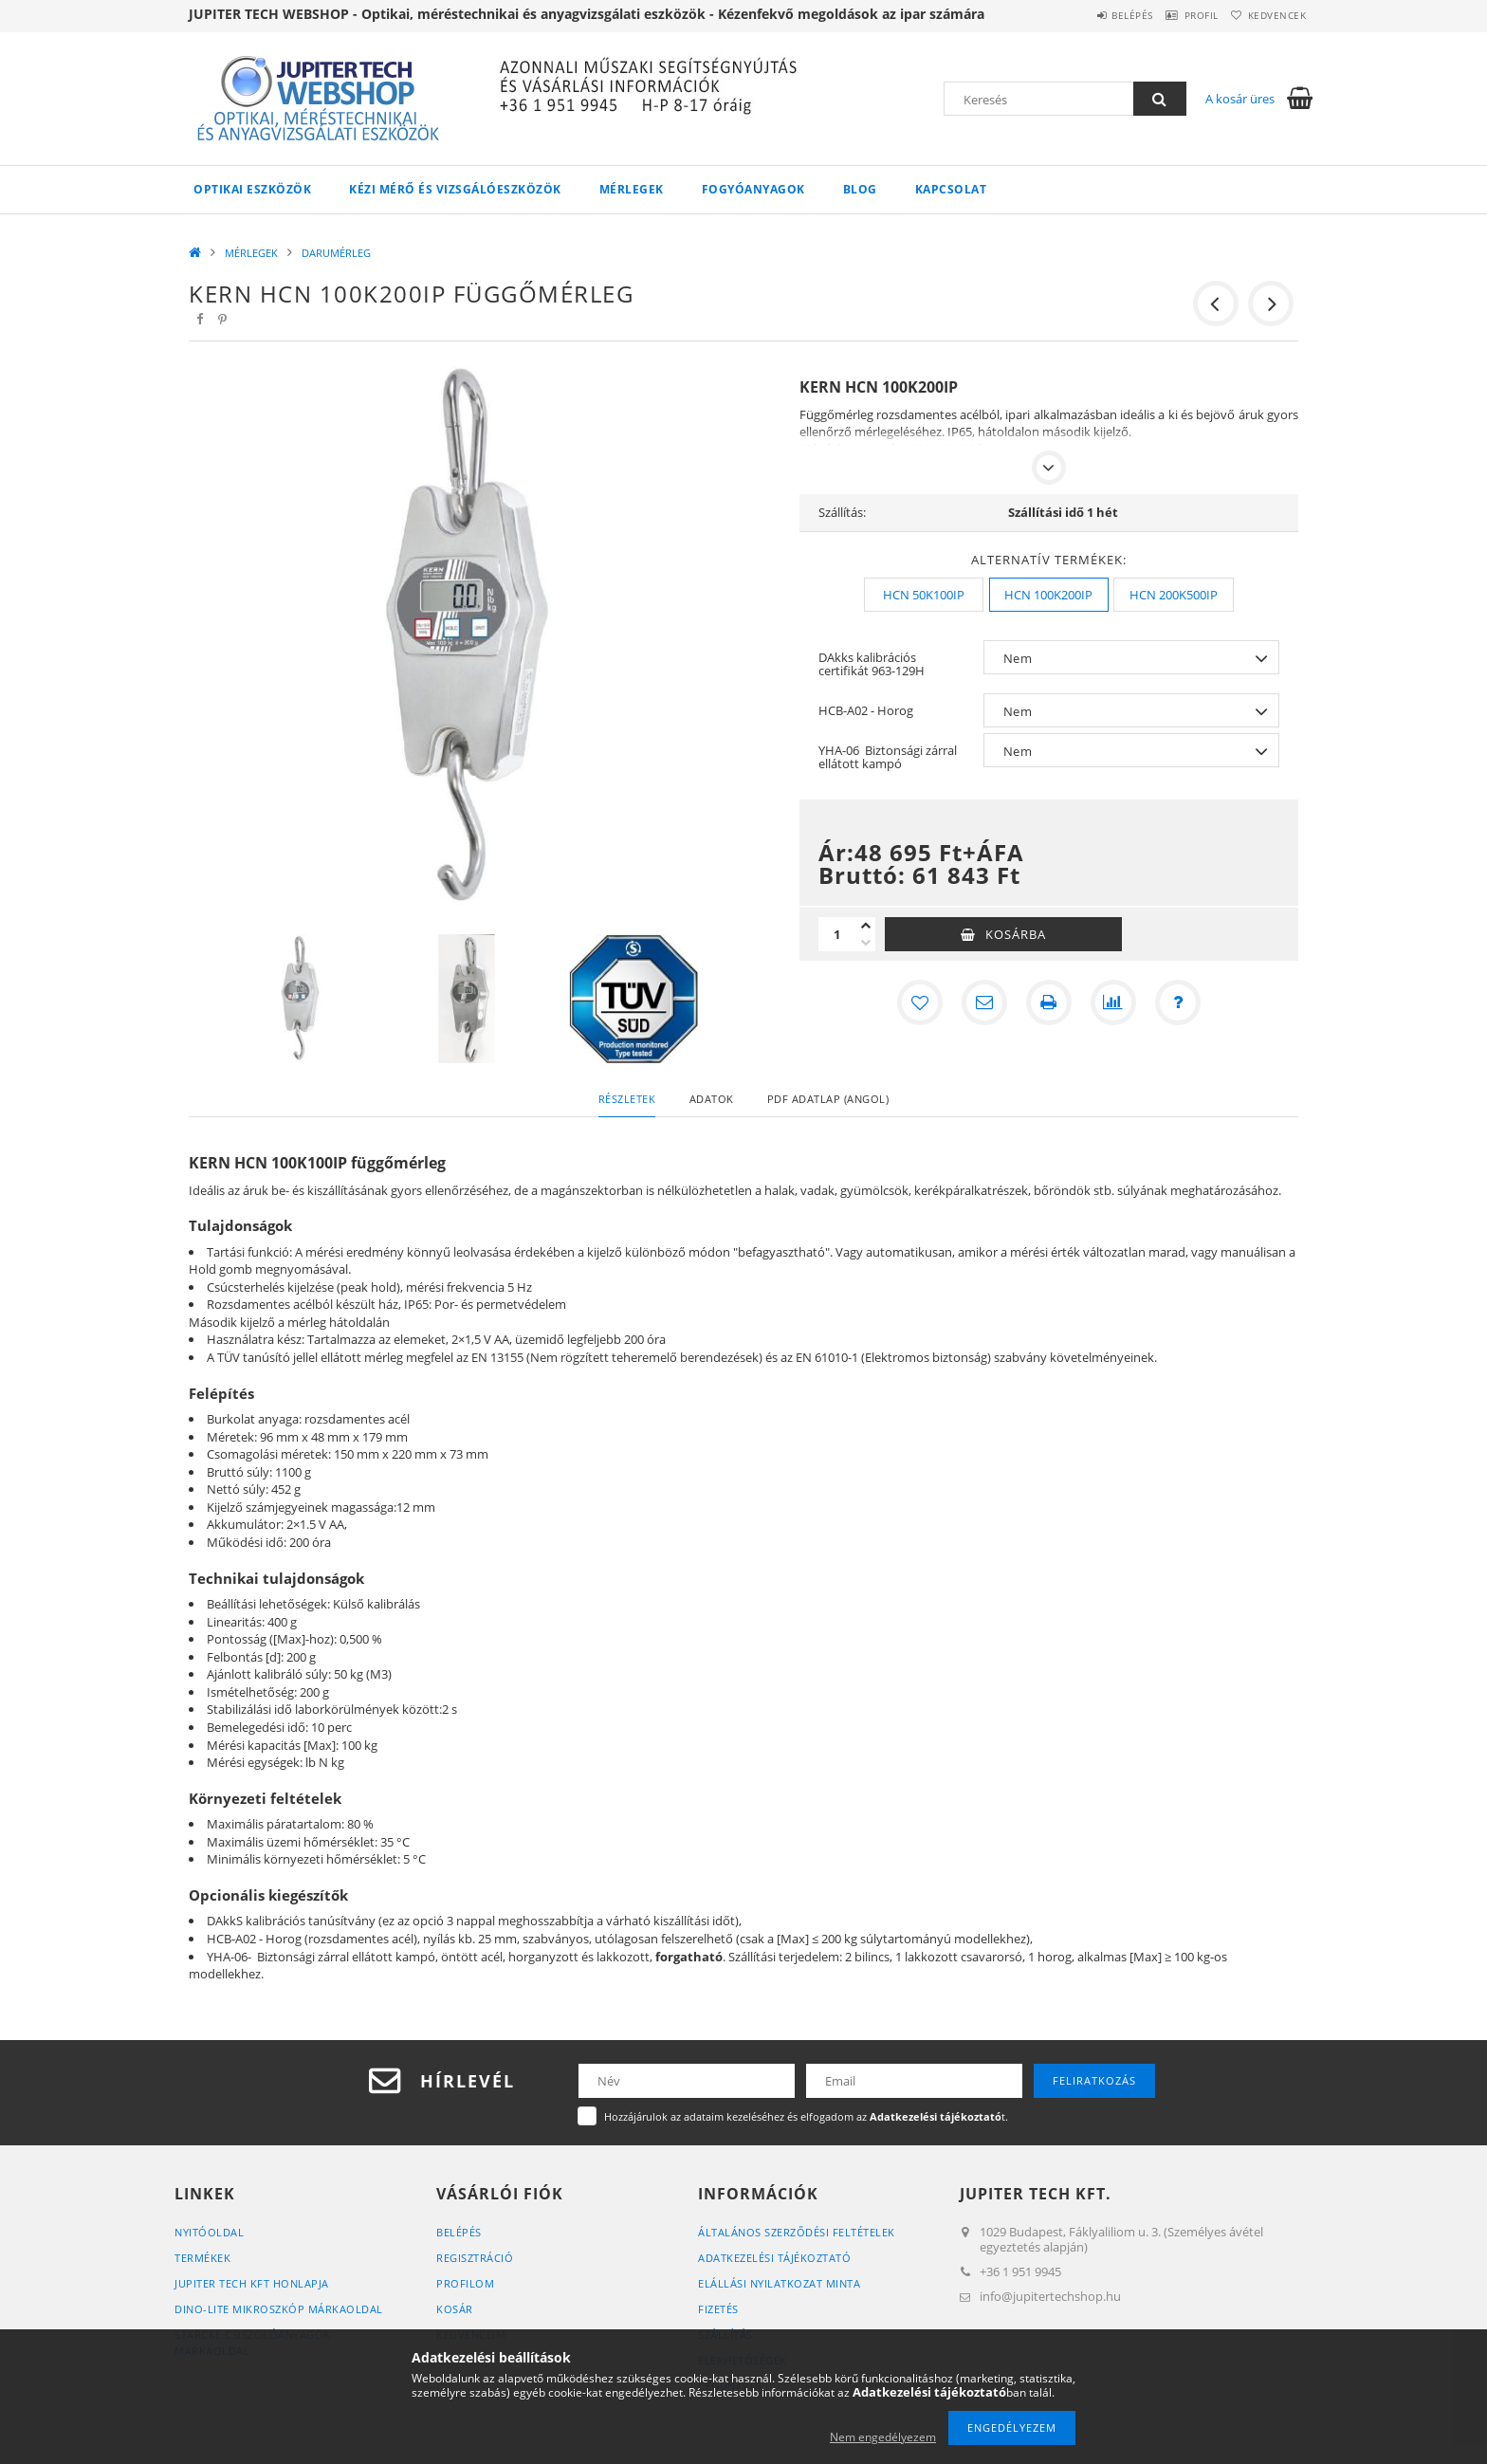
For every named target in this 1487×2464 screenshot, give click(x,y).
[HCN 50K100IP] (923, 595)
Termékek (202, 2258)
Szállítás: (842, 512)
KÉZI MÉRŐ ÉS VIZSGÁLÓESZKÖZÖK (455, 189)
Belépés (1093, 15)
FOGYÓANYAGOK (753, 189)
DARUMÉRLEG (336, 253)
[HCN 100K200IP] (1049, 595)
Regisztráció (474, 2258)
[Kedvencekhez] (920, 1002)
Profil (1178, 15)
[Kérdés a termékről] (1178, 1002)
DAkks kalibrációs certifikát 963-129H (871, 664)
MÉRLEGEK (631, 189)
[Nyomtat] (1049, 1002)
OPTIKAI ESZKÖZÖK (252, 189)
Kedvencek (1269, 15)
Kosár (454, 2309)
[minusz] (865, 942)
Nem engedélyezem (883, 2437)
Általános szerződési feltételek (796, 2232)
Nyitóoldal (209, 2232)
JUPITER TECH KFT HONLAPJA (251, 2283)
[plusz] (865, 925)
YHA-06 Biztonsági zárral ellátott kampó (887, 757)
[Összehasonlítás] (1113, 1002)
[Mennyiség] (837, 934)
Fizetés (718, 2309)
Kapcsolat (951, 189)
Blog (860, 189)
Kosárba (1015, 934)
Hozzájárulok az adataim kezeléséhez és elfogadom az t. (806, 2116)
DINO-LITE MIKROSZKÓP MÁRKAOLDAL (278, 2309)
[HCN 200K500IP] (1173, 595)
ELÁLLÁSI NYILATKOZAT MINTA (779, 2283)
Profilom (465, 2283)
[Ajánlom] (984, 1002)
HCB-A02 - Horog (865, 710)
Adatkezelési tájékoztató (774, 2258)
